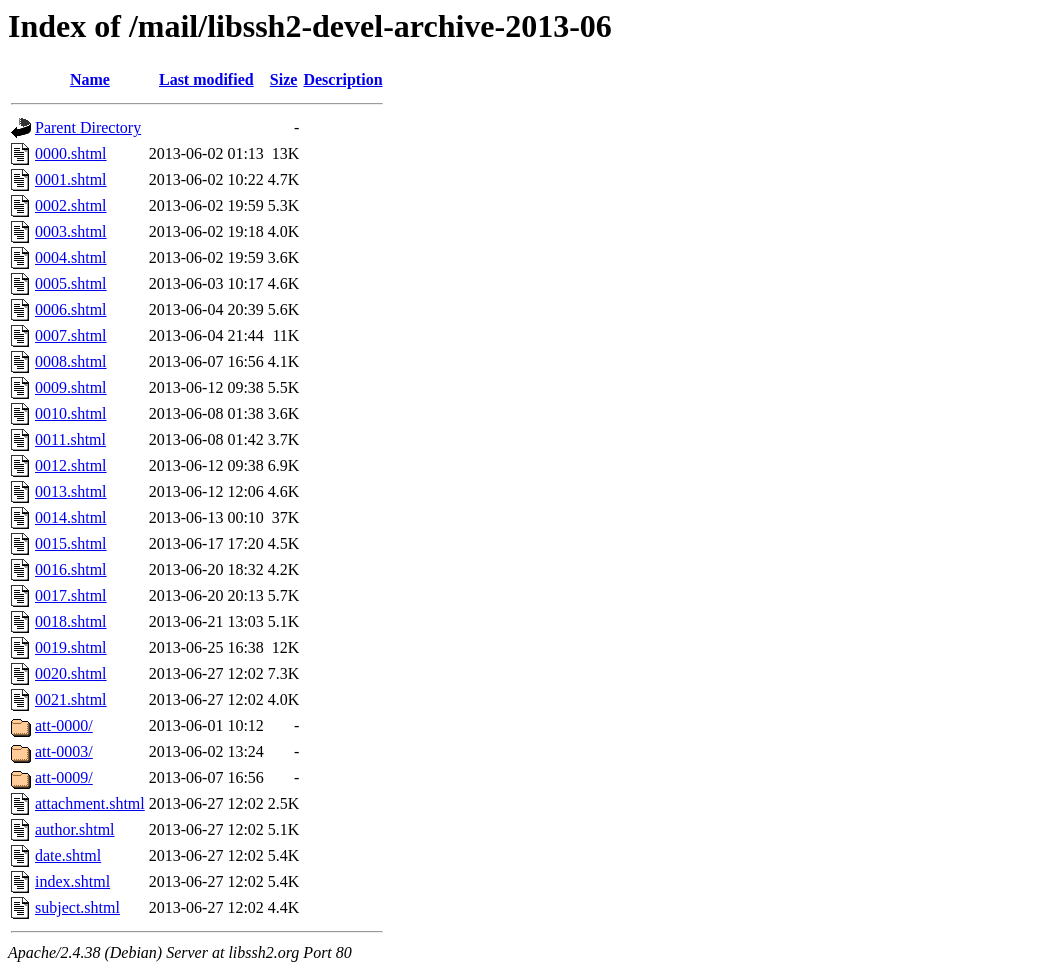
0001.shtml (71, 179)
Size (284, 79)
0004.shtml (71, 257)
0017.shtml (71, 595)
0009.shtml (71, 387)
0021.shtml (71, 699)
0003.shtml (71, 231)
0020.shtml (71, 673)
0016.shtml (71, 569)
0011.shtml (70, 439)
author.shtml (75, 829)
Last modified (206, 79)
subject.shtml (77, 907)
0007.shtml (71, 335)
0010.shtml (71, 413)
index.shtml (72, 881)
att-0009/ (64, 777)
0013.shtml (71, 491)
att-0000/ (64, 725)
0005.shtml (71, 283)
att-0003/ (64, 751)
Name (90, 79)
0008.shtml (71, 361)
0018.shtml (71, 621)
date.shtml (68, 855)
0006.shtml (71, 309)
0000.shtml (71, 153)
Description (342, 79)
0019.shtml (71, 647)
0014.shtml (71, 517)
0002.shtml (71, 205)
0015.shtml (71, 543)
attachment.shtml (90, 803)
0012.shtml (71, 465)
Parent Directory (88, 127)
